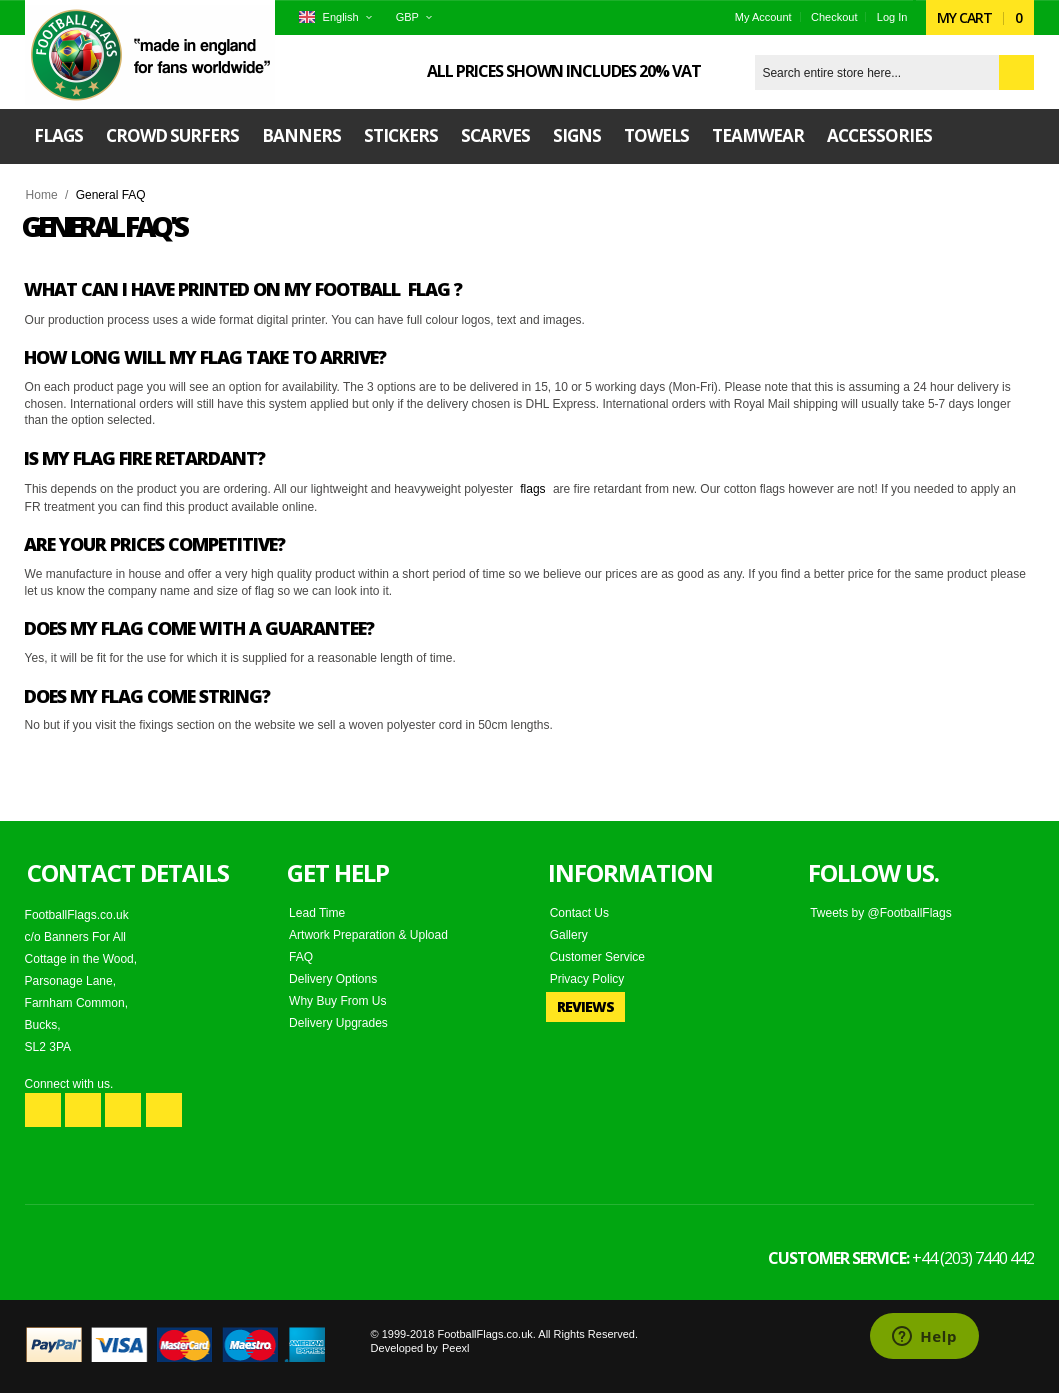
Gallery (569, 935)
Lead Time (317, 913)
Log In (892, 17)
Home (42, 195)
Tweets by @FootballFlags (881, 913)
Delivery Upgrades (338, 1023)
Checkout (834, 17)
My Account (763, 17)
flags (532, 489)
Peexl (456, 1348)
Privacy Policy (587, 979)
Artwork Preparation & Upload (368, 935)
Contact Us (579, 913)
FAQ (301, 957)
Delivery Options (333, 979)
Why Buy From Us (337, 1001)
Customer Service (597, 957)
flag (429, 289)
